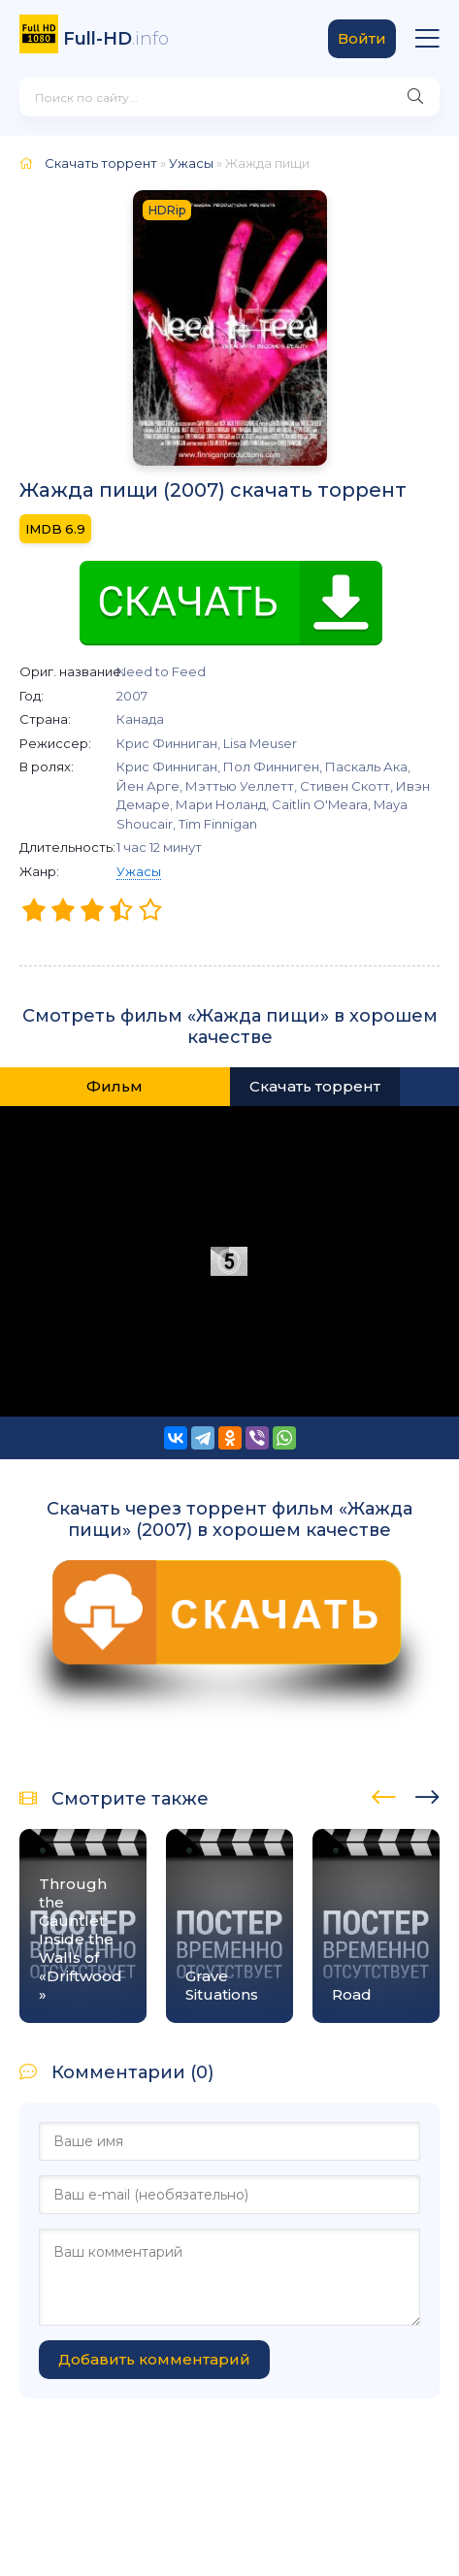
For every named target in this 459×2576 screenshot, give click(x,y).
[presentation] (384, 1794)
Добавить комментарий (154, 2359)
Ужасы (138, 871)
